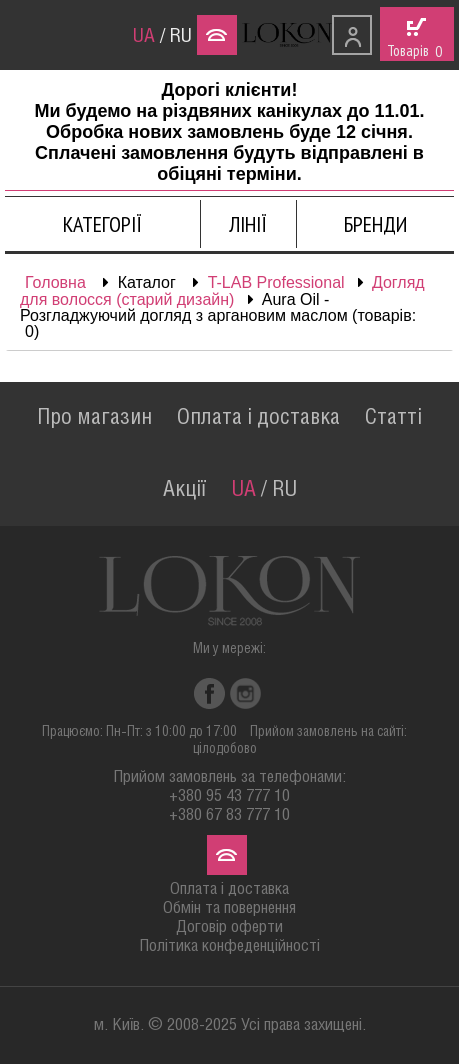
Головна (55, 282)
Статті (393, 418)
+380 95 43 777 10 (229, 796)
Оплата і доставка (258, 418)
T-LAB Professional (276, 282)
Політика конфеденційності (229, 946)
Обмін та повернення (229, 908)
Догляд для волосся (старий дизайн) (222, 291)
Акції (184, 490)
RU (181, 37)
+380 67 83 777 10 (229, 815)
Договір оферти (229, 927)
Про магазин (94, 418)
